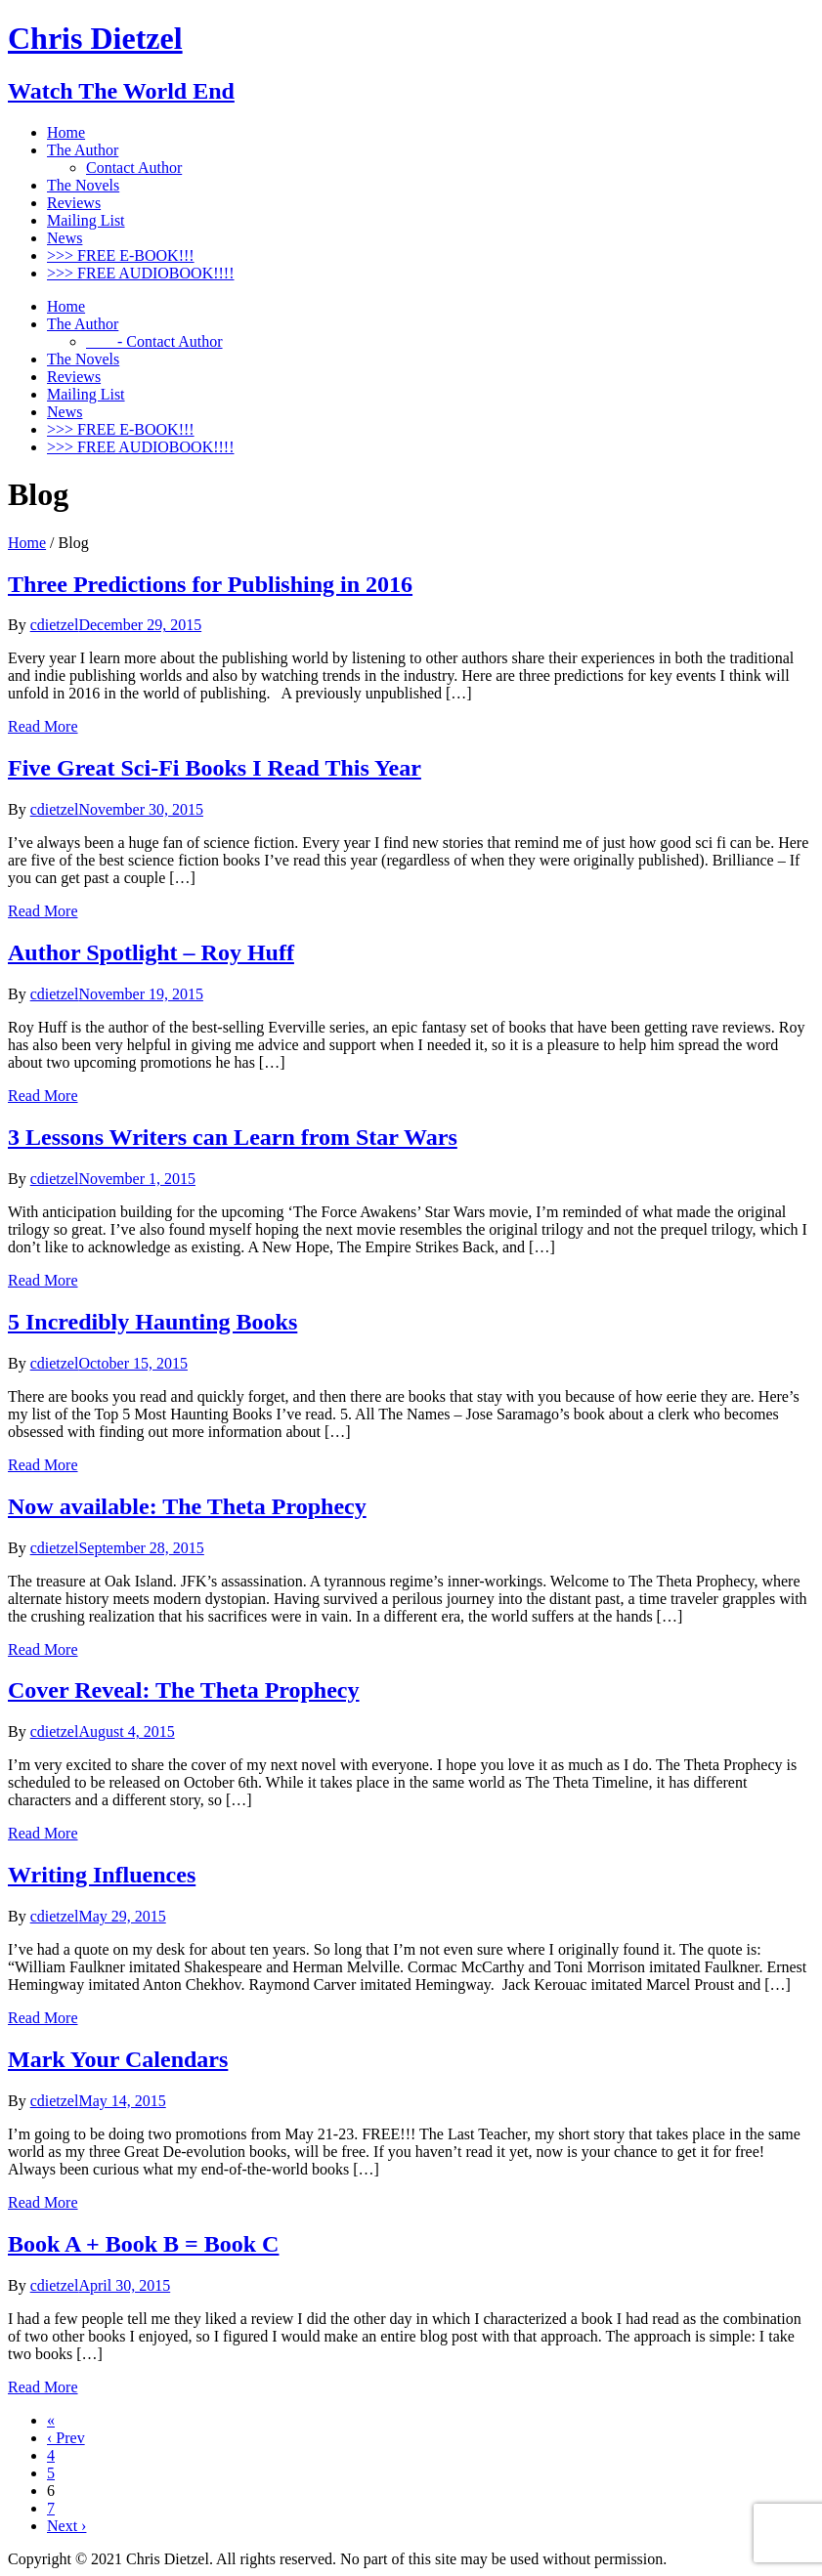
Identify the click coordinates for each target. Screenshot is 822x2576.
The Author (82, 150)
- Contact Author (154, 341)
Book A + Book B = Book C (143, 2244)
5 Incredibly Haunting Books (152, 1321)
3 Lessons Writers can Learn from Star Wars (232, 1137)
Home (66, 132)
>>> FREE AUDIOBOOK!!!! (141, 273)
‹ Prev (66, 2437)
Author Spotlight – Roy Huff (151, 952)
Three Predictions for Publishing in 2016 (210, 584)
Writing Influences (101, 1874)
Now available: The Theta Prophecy (187, 1506)
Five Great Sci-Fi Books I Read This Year (214, 768)
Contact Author (134, 167)
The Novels (83, 185)
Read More (43, 726)
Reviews (74, 202)
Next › (66, 2525)
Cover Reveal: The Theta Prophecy (184, 1690)
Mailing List (86, 220)
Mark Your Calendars (118, 2059)
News (64, 238)
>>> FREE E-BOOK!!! (121, 255)
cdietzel (54, 624)
